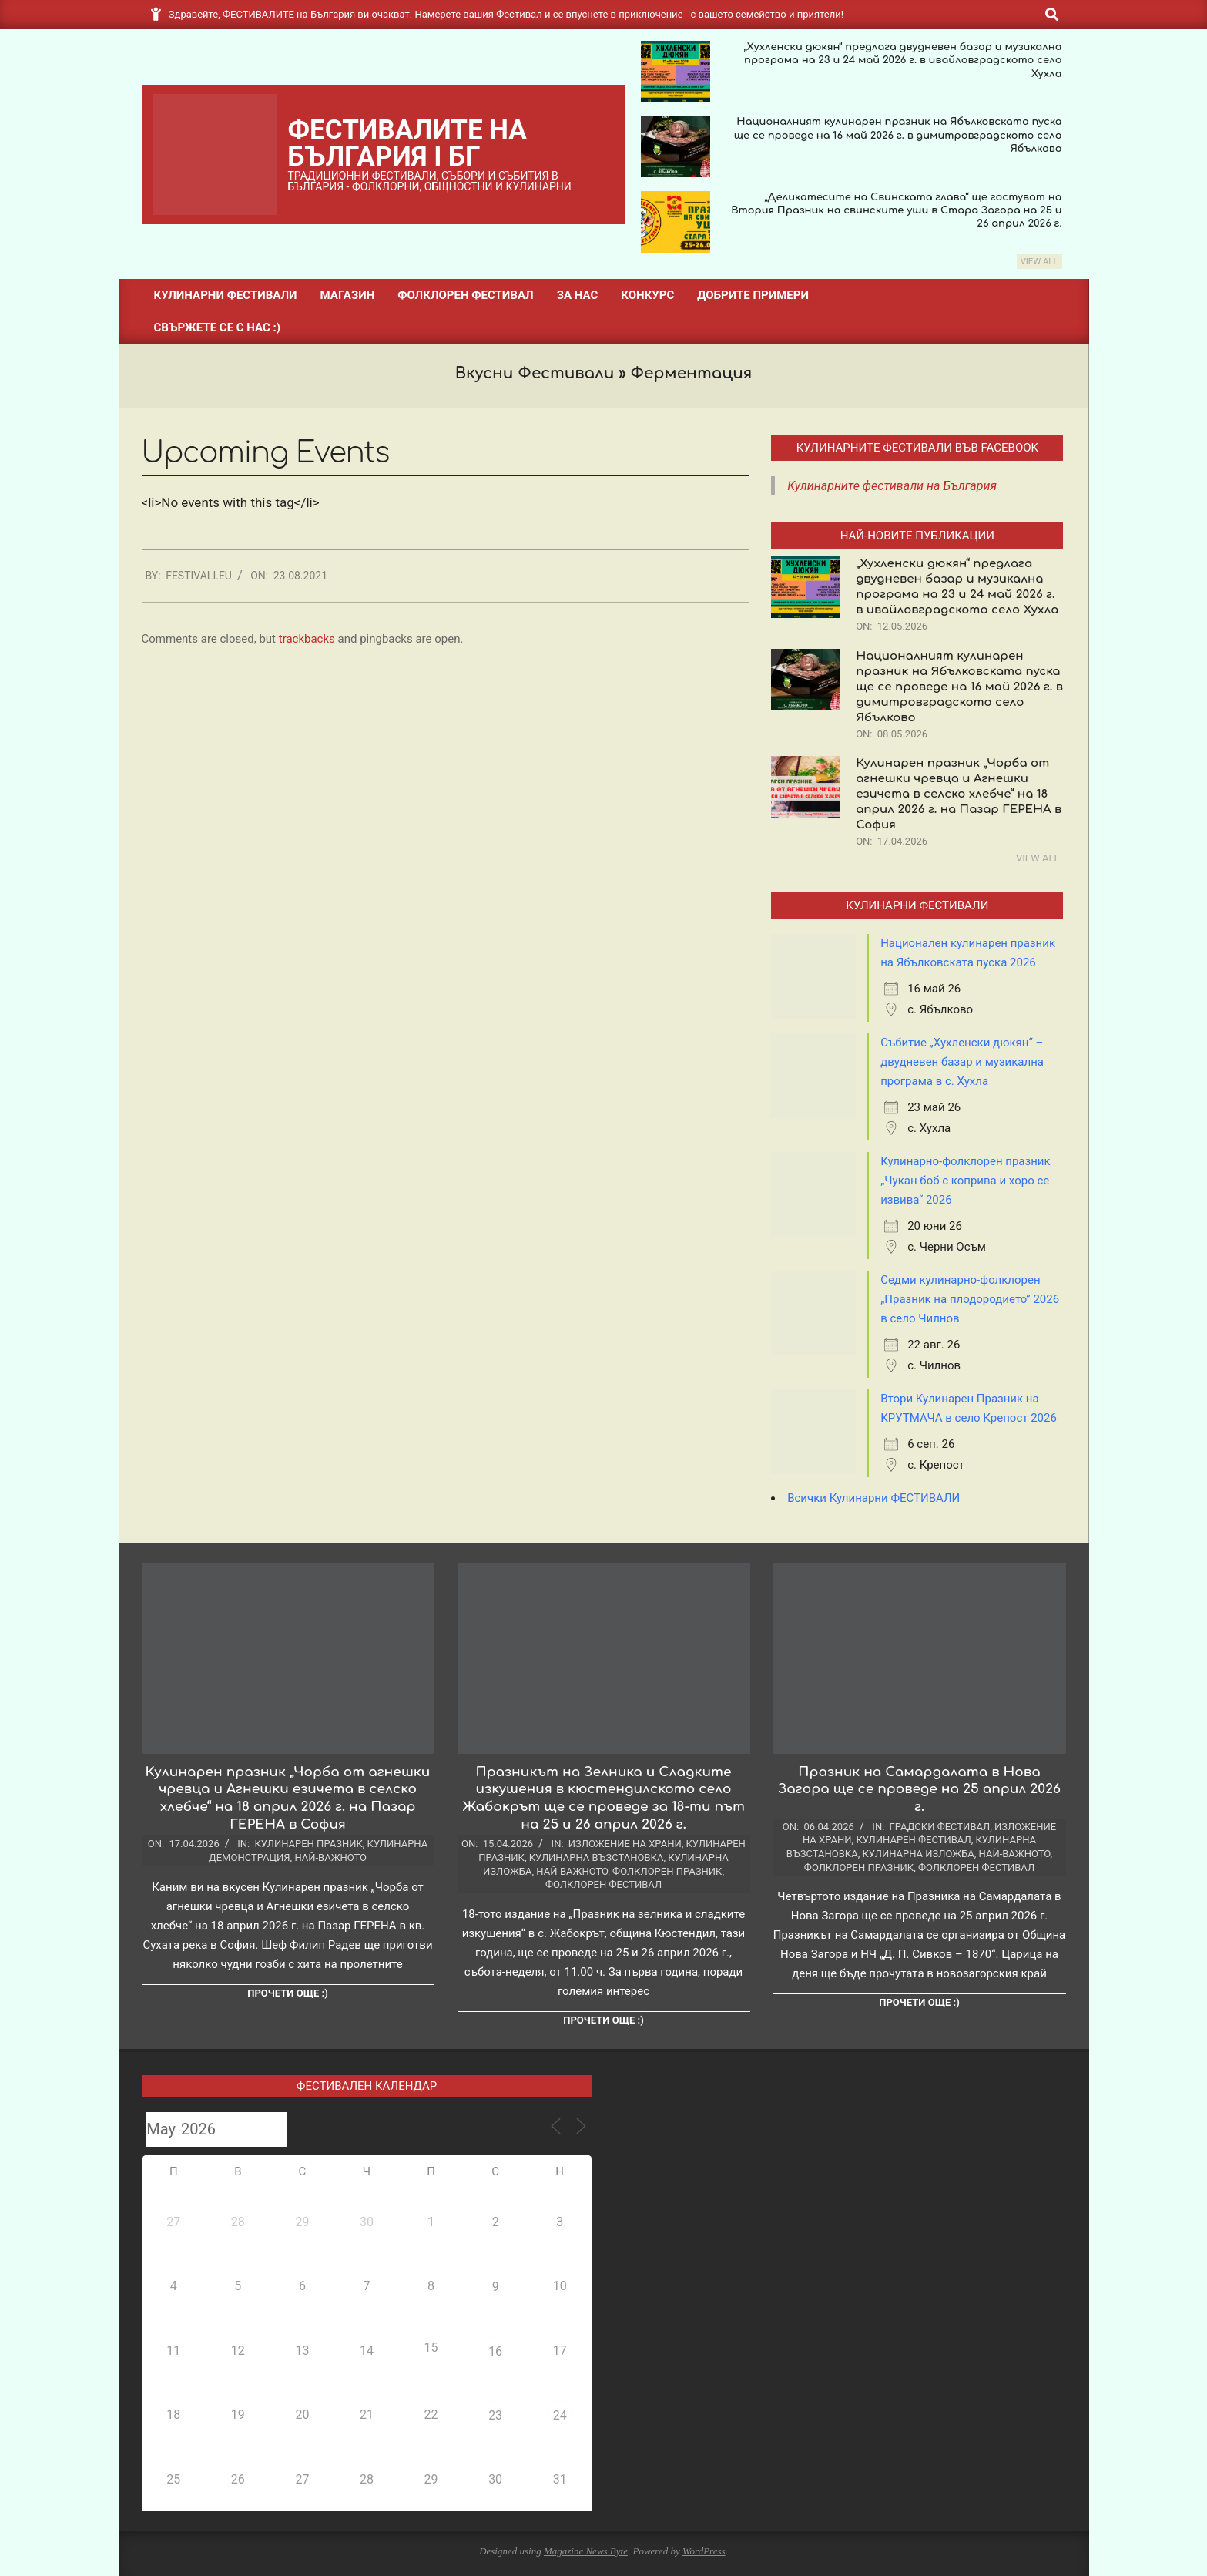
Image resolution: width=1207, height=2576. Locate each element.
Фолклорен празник (667, 1871)
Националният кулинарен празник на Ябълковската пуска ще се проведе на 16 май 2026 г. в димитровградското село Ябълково (898, 135)
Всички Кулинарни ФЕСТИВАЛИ (873, 1498)
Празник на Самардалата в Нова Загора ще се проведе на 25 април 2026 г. (919, 1789)
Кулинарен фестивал (913, 1840)
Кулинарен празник (308, 1843)
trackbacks (307, 639)
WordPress (704, 2551)
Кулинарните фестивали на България (892, 486)
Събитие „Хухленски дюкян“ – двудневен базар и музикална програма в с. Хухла (962, 1062)
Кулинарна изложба (918, 1853)
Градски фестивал (940, 1826)
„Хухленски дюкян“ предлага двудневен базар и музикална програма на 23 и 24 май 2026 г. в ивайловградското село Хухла (902, 60)
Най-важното (330, 1857)
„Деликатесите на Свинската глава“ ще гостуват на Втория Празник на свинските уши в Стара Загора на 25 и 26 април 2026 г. (896, 211)
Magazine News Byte (586, 2551)
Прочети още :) (287, 1993)
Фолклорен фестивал (603, 1884)
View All (1039, 262)
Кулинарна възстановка (596, 1857)
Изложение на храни (625, 1843)
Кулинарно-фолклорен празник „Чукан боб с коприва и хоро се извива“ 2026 (965, 1180)
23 (495, 2415)
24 (560, 2415)
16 (495, 2351)
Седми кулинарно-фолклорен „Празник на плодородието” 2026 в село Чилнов (969, 1299)
